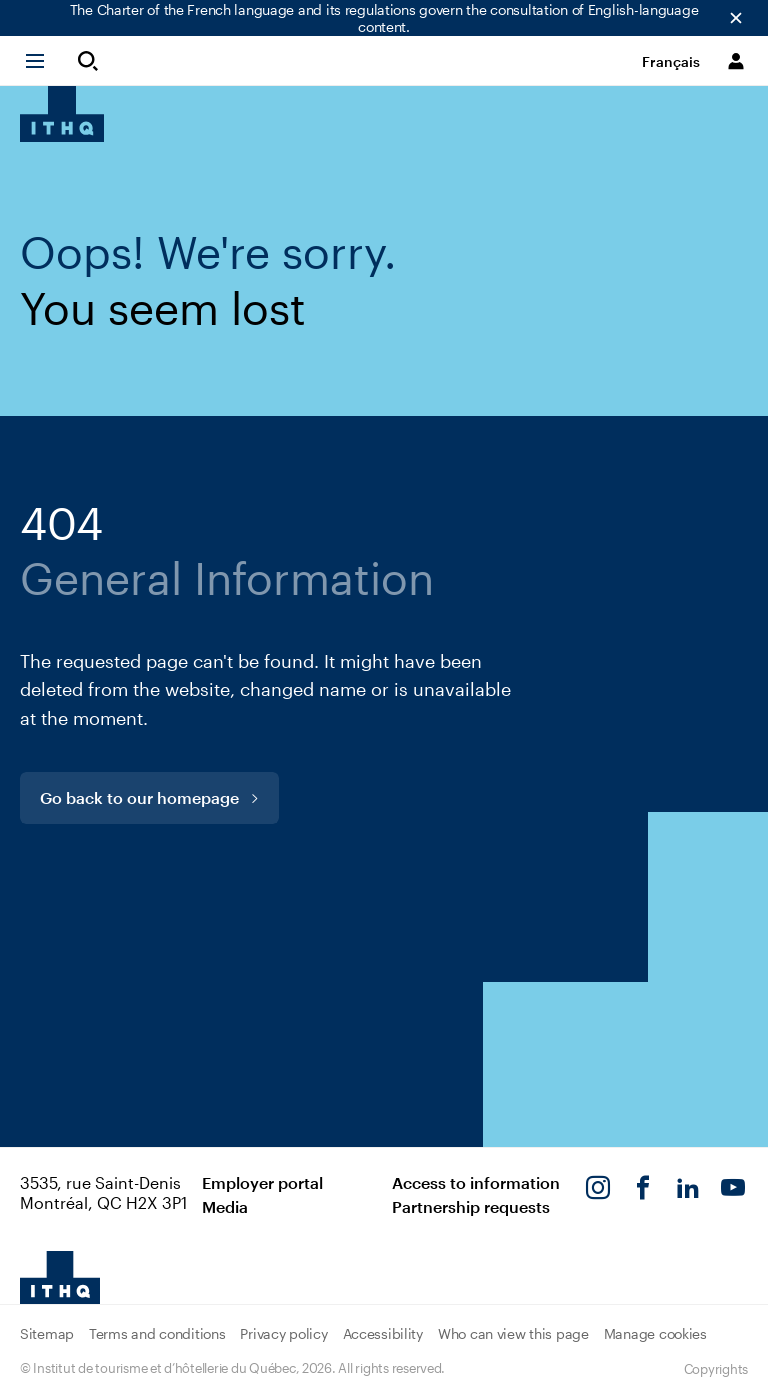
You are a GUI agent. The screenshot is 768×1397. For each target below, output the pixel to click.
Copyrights (716, 1369)
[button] (44, 61)
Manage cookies (655, 1333)
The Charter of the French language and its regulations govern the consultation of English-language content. (384, 18)
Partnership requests (471, 1206)
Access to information (476, 1182)
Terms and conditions (157, 1333)
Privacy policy (283, 1333)
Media (225, 1206)
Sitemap (47, 1333)
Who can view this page (513, 1333)
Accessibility (383, 1333)
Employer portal (262, 1182)
